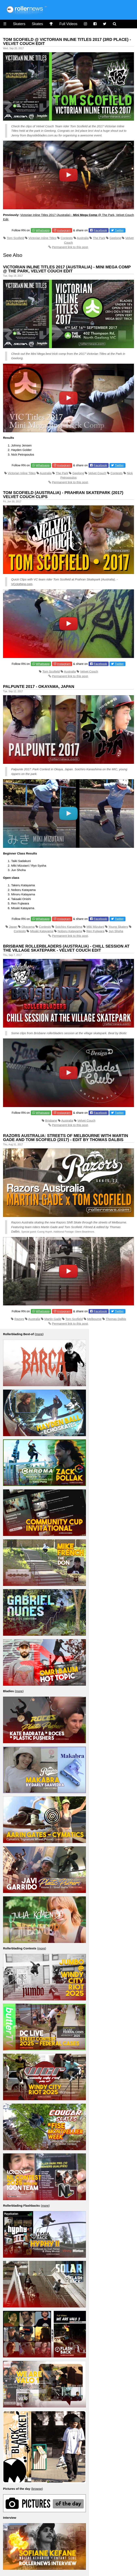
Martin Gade (52, 1319)
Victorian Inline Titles (42, 238)
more (39, 1334)
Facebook (100, 230)
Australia (83, 238)
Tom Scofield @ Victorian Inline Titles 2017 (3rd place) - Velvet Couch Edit (67, 41)
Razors (19, 1319)
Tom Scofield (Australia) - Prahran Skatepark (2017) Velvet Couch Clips (63, 494)
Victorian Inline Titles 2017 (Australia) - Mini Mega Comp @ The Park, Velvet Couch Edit (67, 269)
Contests (67, 238)
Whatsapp (43, 230)
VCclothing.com (21, 584)
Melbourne (94, 1319)
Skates (37, 24)
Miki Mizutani (95, 926)
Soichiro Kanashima (68, 926)
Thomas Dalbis (116, 1319)
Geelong (115, 238)
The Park (99, 238)
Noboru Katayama (70, 931)
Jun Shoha (116, 931)
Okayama (27, 926)
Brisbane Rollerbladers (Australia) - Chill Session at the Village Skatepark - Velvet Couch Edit (66, 948)
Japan (13, 926)
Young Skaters (118, 926)
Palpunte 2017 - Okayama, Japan (38, 686)
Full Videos (68, 24)
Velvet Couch (97, 473)
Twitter (119, 230)
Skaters (19, 24)
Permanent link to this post (70, 247)
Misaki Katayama (41, 931)
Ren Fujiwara (95, 931)
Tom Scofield (15, 238)
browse (37, 2488)
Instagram (64, 230)
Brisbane (51, 1120)
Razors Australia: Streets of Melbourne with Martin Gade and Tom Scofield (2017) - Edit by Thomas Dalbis (65, 1137)
